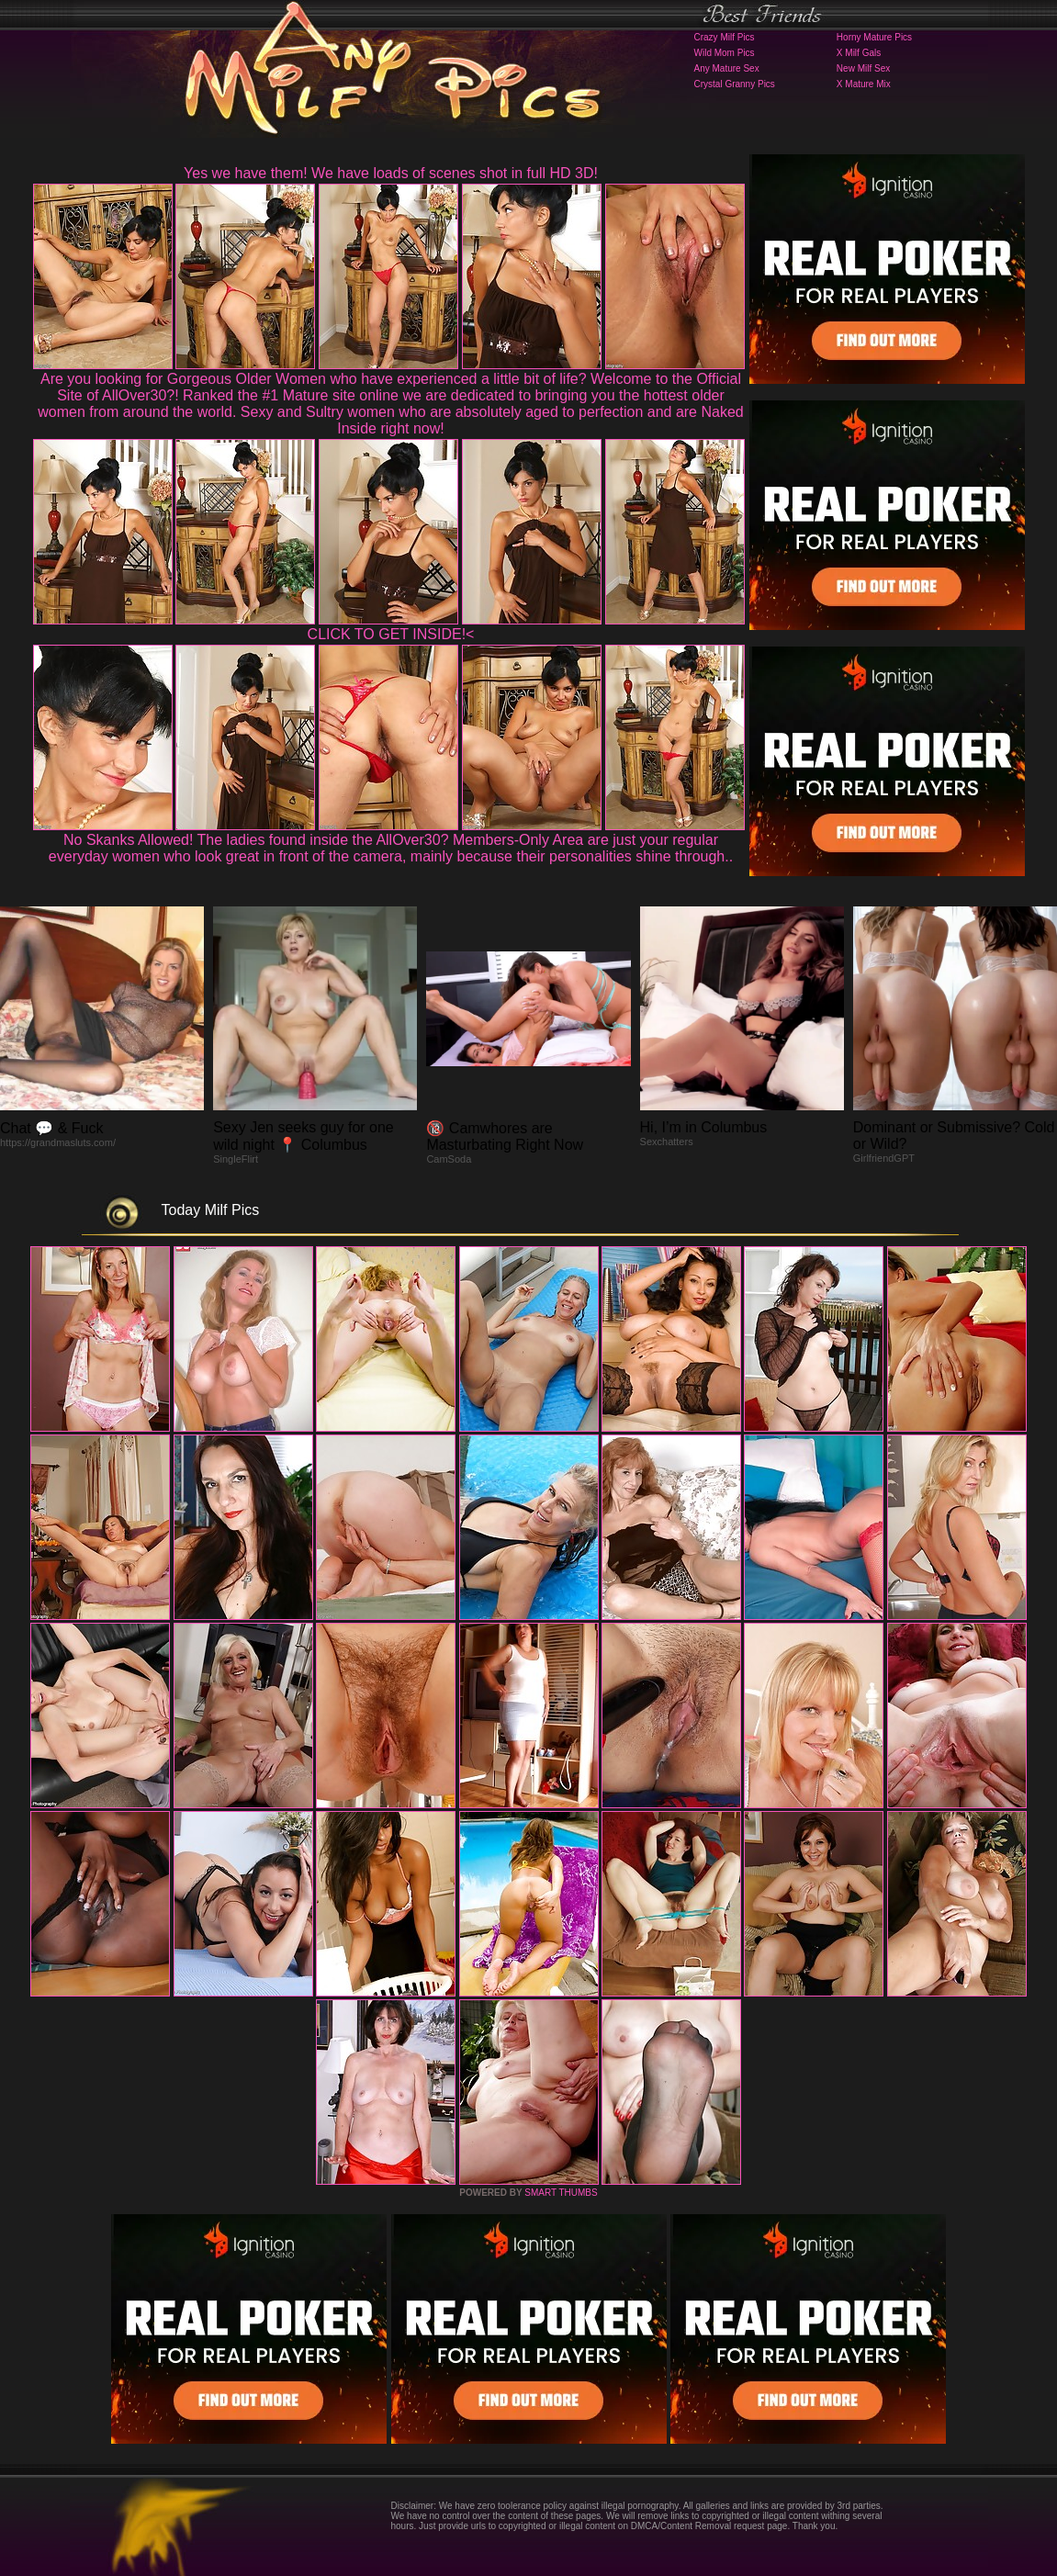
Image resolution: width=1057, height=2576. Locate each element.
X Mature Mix (864, 84)
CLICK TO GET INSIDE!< (391, 634)
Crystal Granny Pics (734, 84)
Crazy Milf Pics (724, 37)
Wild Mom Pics (724, 53)
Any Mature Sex (726, 68)
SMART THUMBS (560, 2193)
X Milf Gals (859, 53)
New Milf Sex (863, 68)
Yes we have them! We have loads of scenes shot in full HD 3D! (391, 173)
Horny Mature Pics (874, 37)
